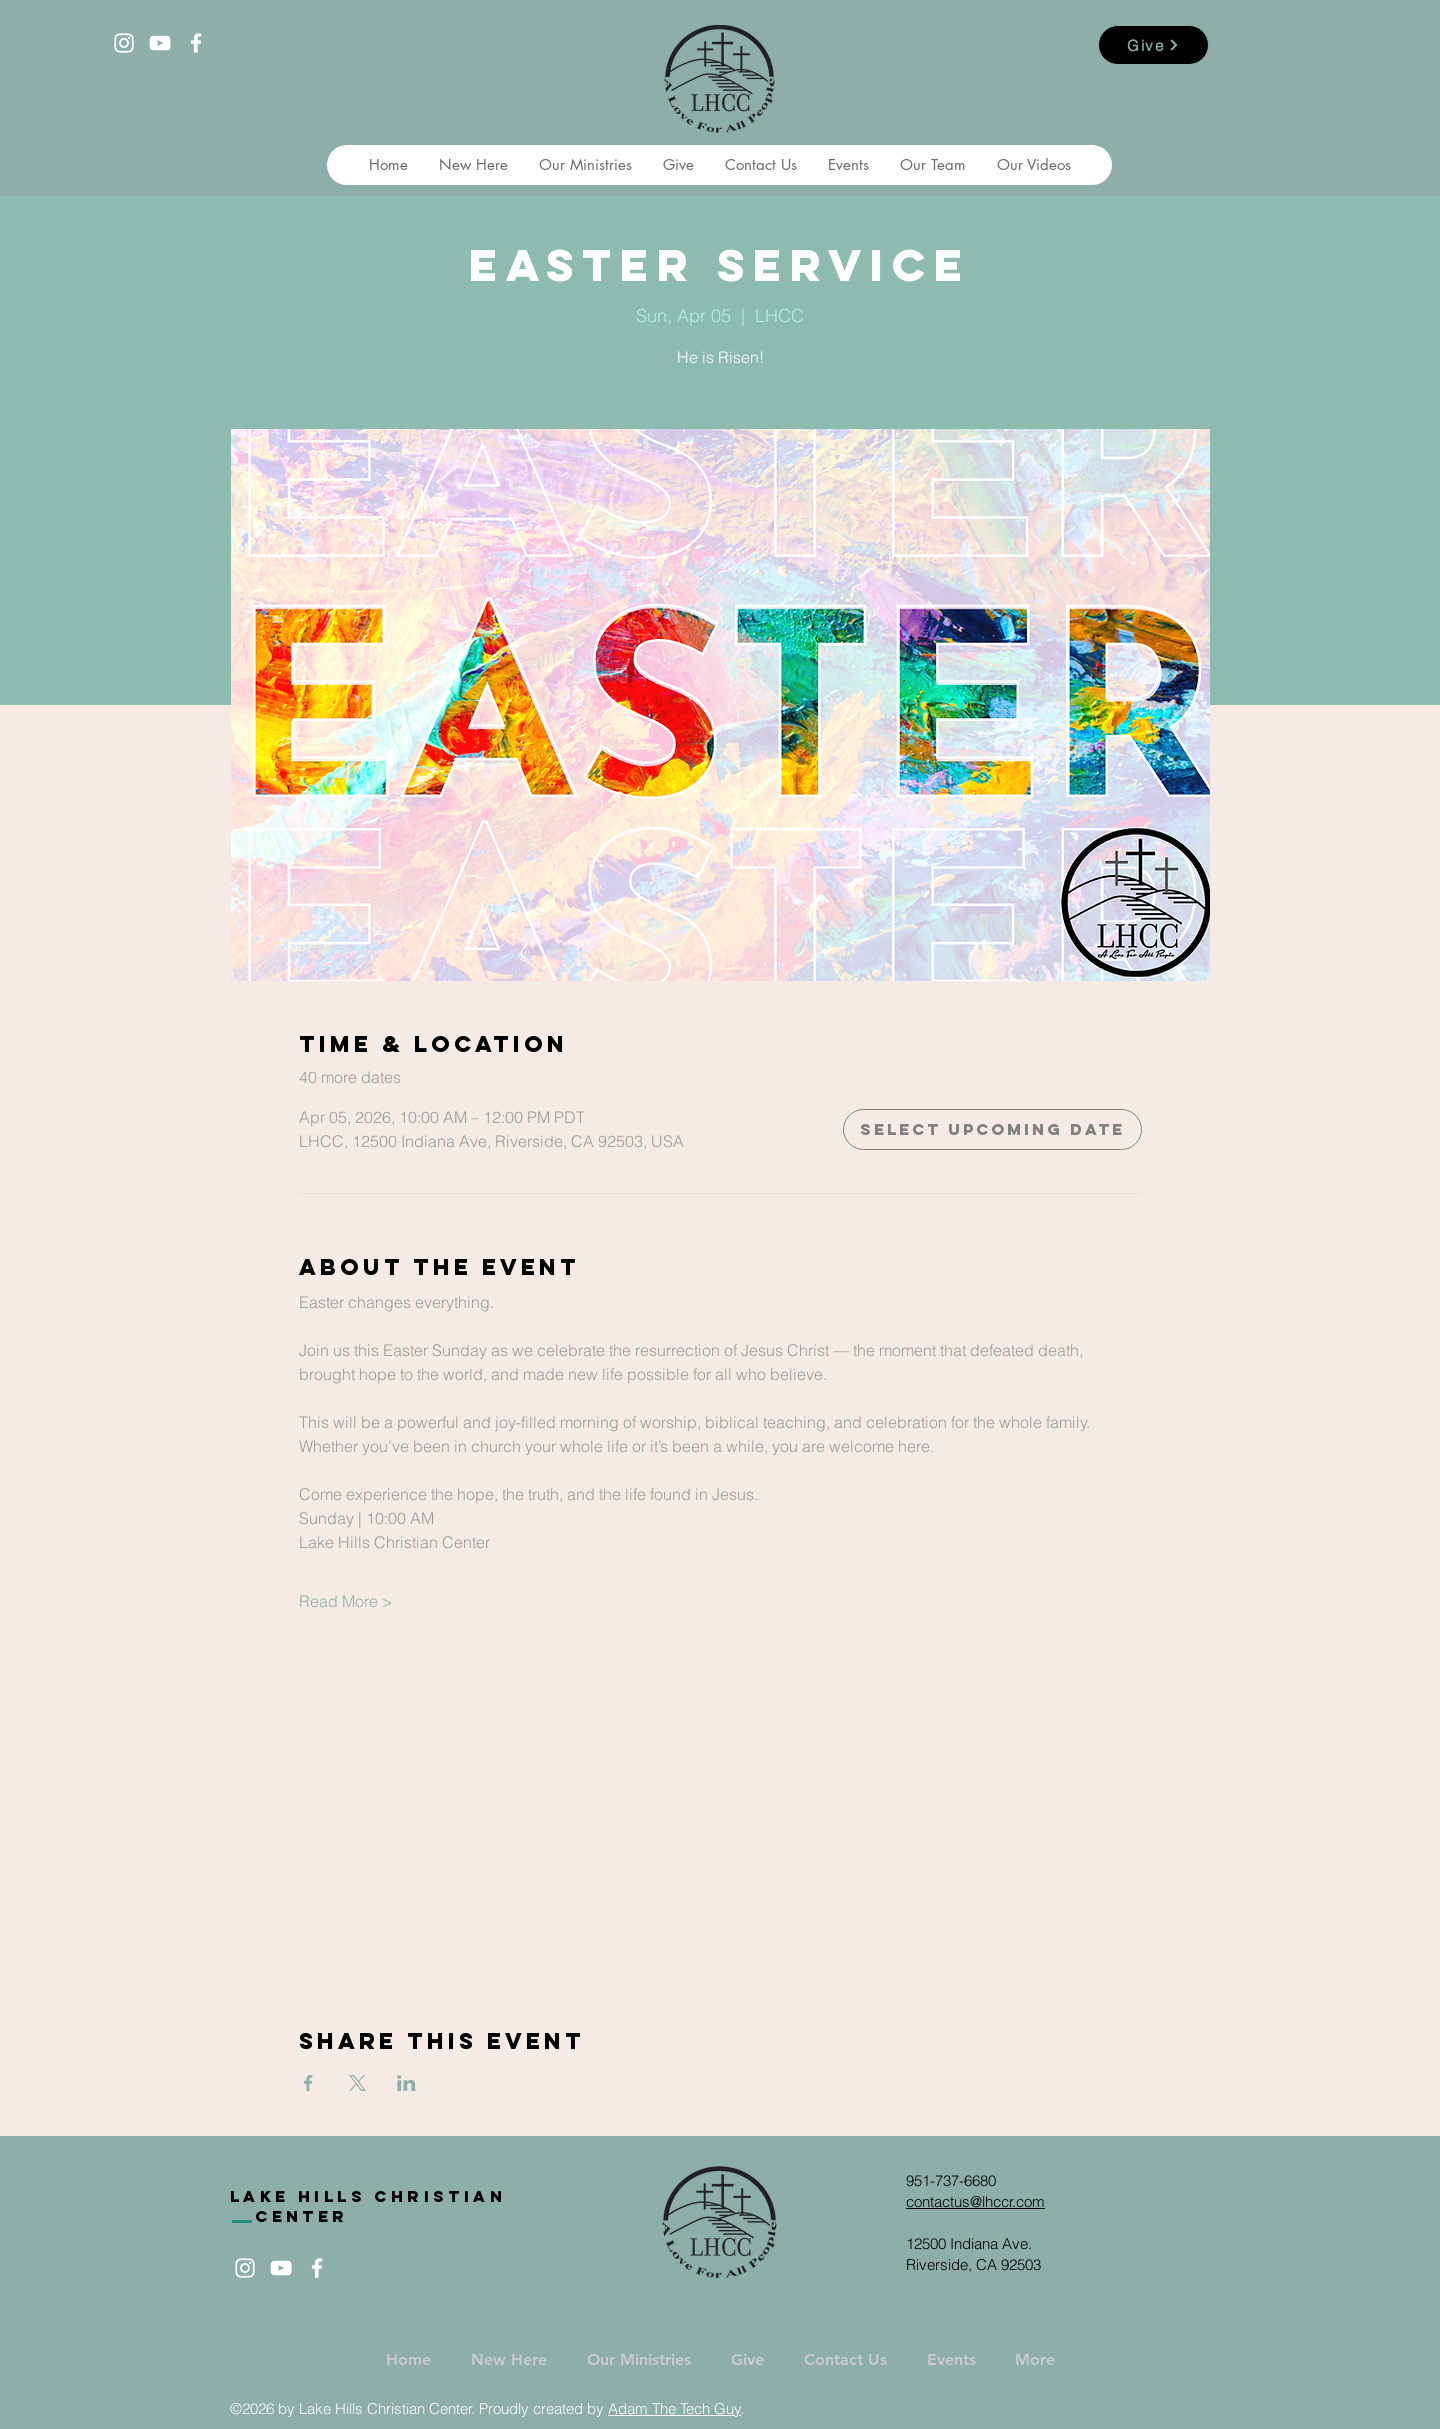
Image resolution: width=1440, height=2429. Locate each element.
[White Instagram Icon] (124, 43)
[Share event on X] (357, 2083)
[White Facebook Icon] (196, 43)
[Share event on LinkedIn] (406, 2083)
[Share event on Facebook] (308, 2083)
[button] (473, 165)
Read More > (346, 1601)
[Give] (1153, 45)
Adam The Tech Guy (674, 2408)
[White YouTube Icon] (160, 43)
